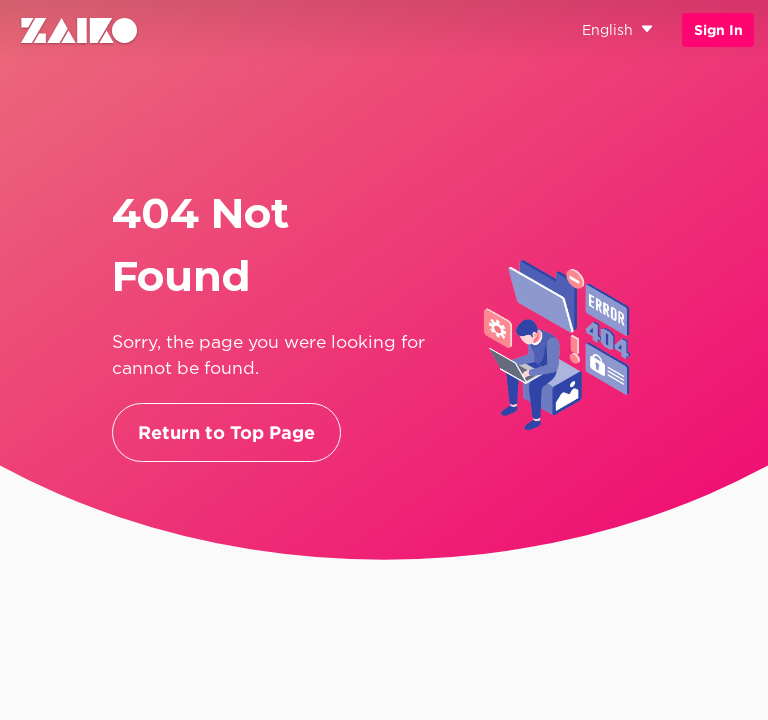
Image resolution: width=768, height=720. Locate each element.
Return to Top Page (226, 432)
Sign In (718, 30)
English (618, 30)
